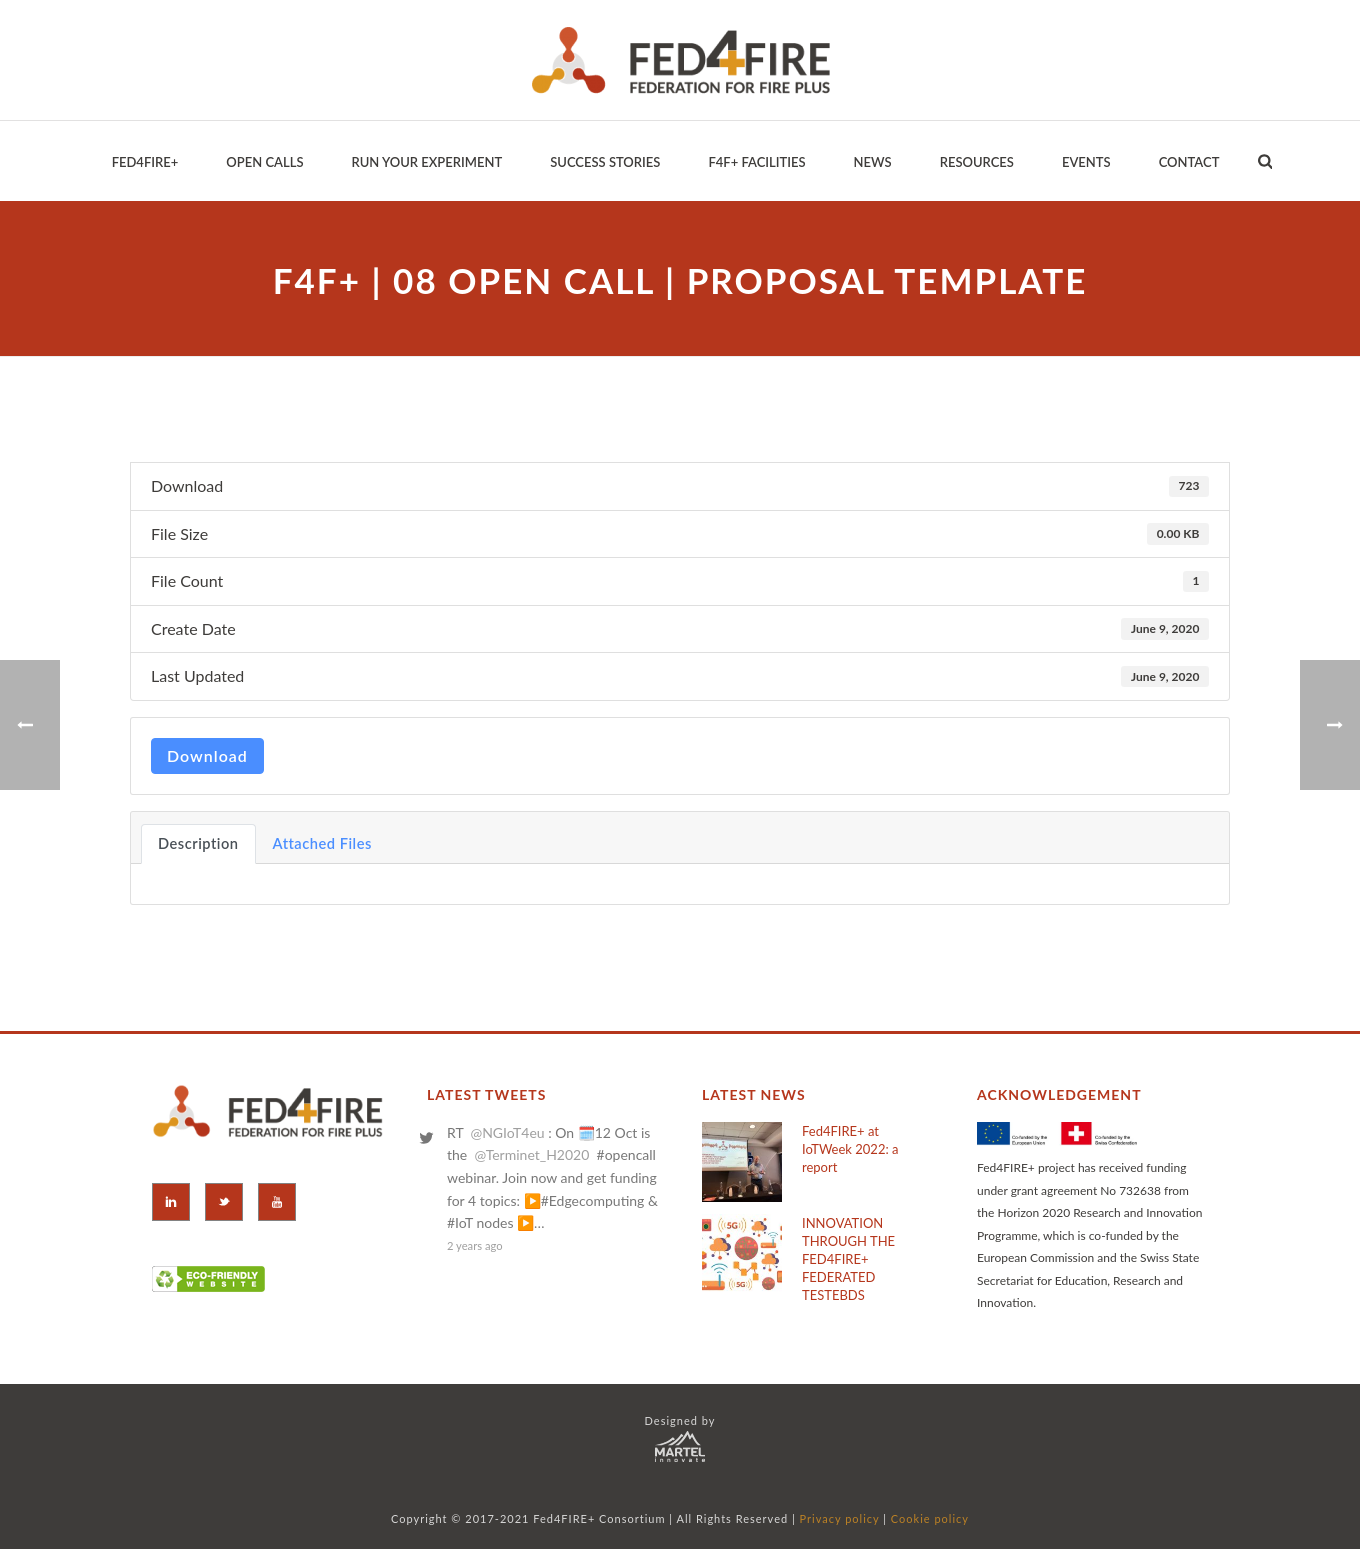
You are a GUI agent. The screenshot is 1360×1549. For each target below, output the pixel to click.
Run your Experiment (426, 162)
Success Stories (605, 162)
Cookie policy (930, 1518)
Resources (977, 162)
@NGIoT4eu (507, 1132)
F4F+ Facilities (756, 162)
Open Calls (264, 162)
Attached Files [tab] (322, 843)
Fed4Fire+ (145, 162)
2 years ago (475, 1245)
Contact (1189, 162)
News (873, 162)
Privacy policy (840, 1518)
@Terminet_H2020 (531, 1154)
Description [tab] (198, 843)
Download (207, 755)
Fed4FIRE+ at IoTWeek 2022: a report (850, 1149)
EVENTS (1086, 162)
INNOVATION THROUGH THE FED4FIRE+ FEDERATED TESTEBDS (848, 1259)
